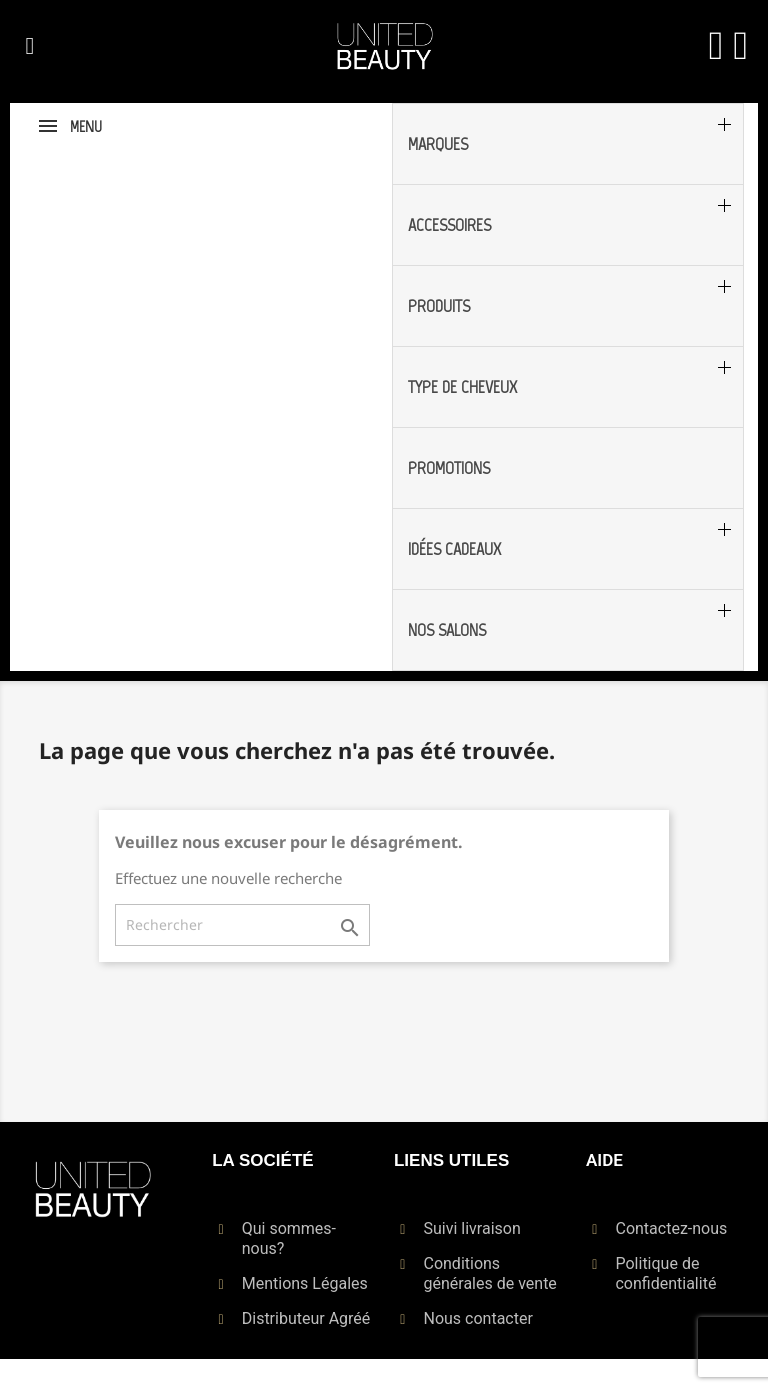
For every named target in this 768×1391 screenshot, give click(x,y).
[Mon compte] (716, 46)
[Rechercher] (242, 925)
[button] (30, 46)
